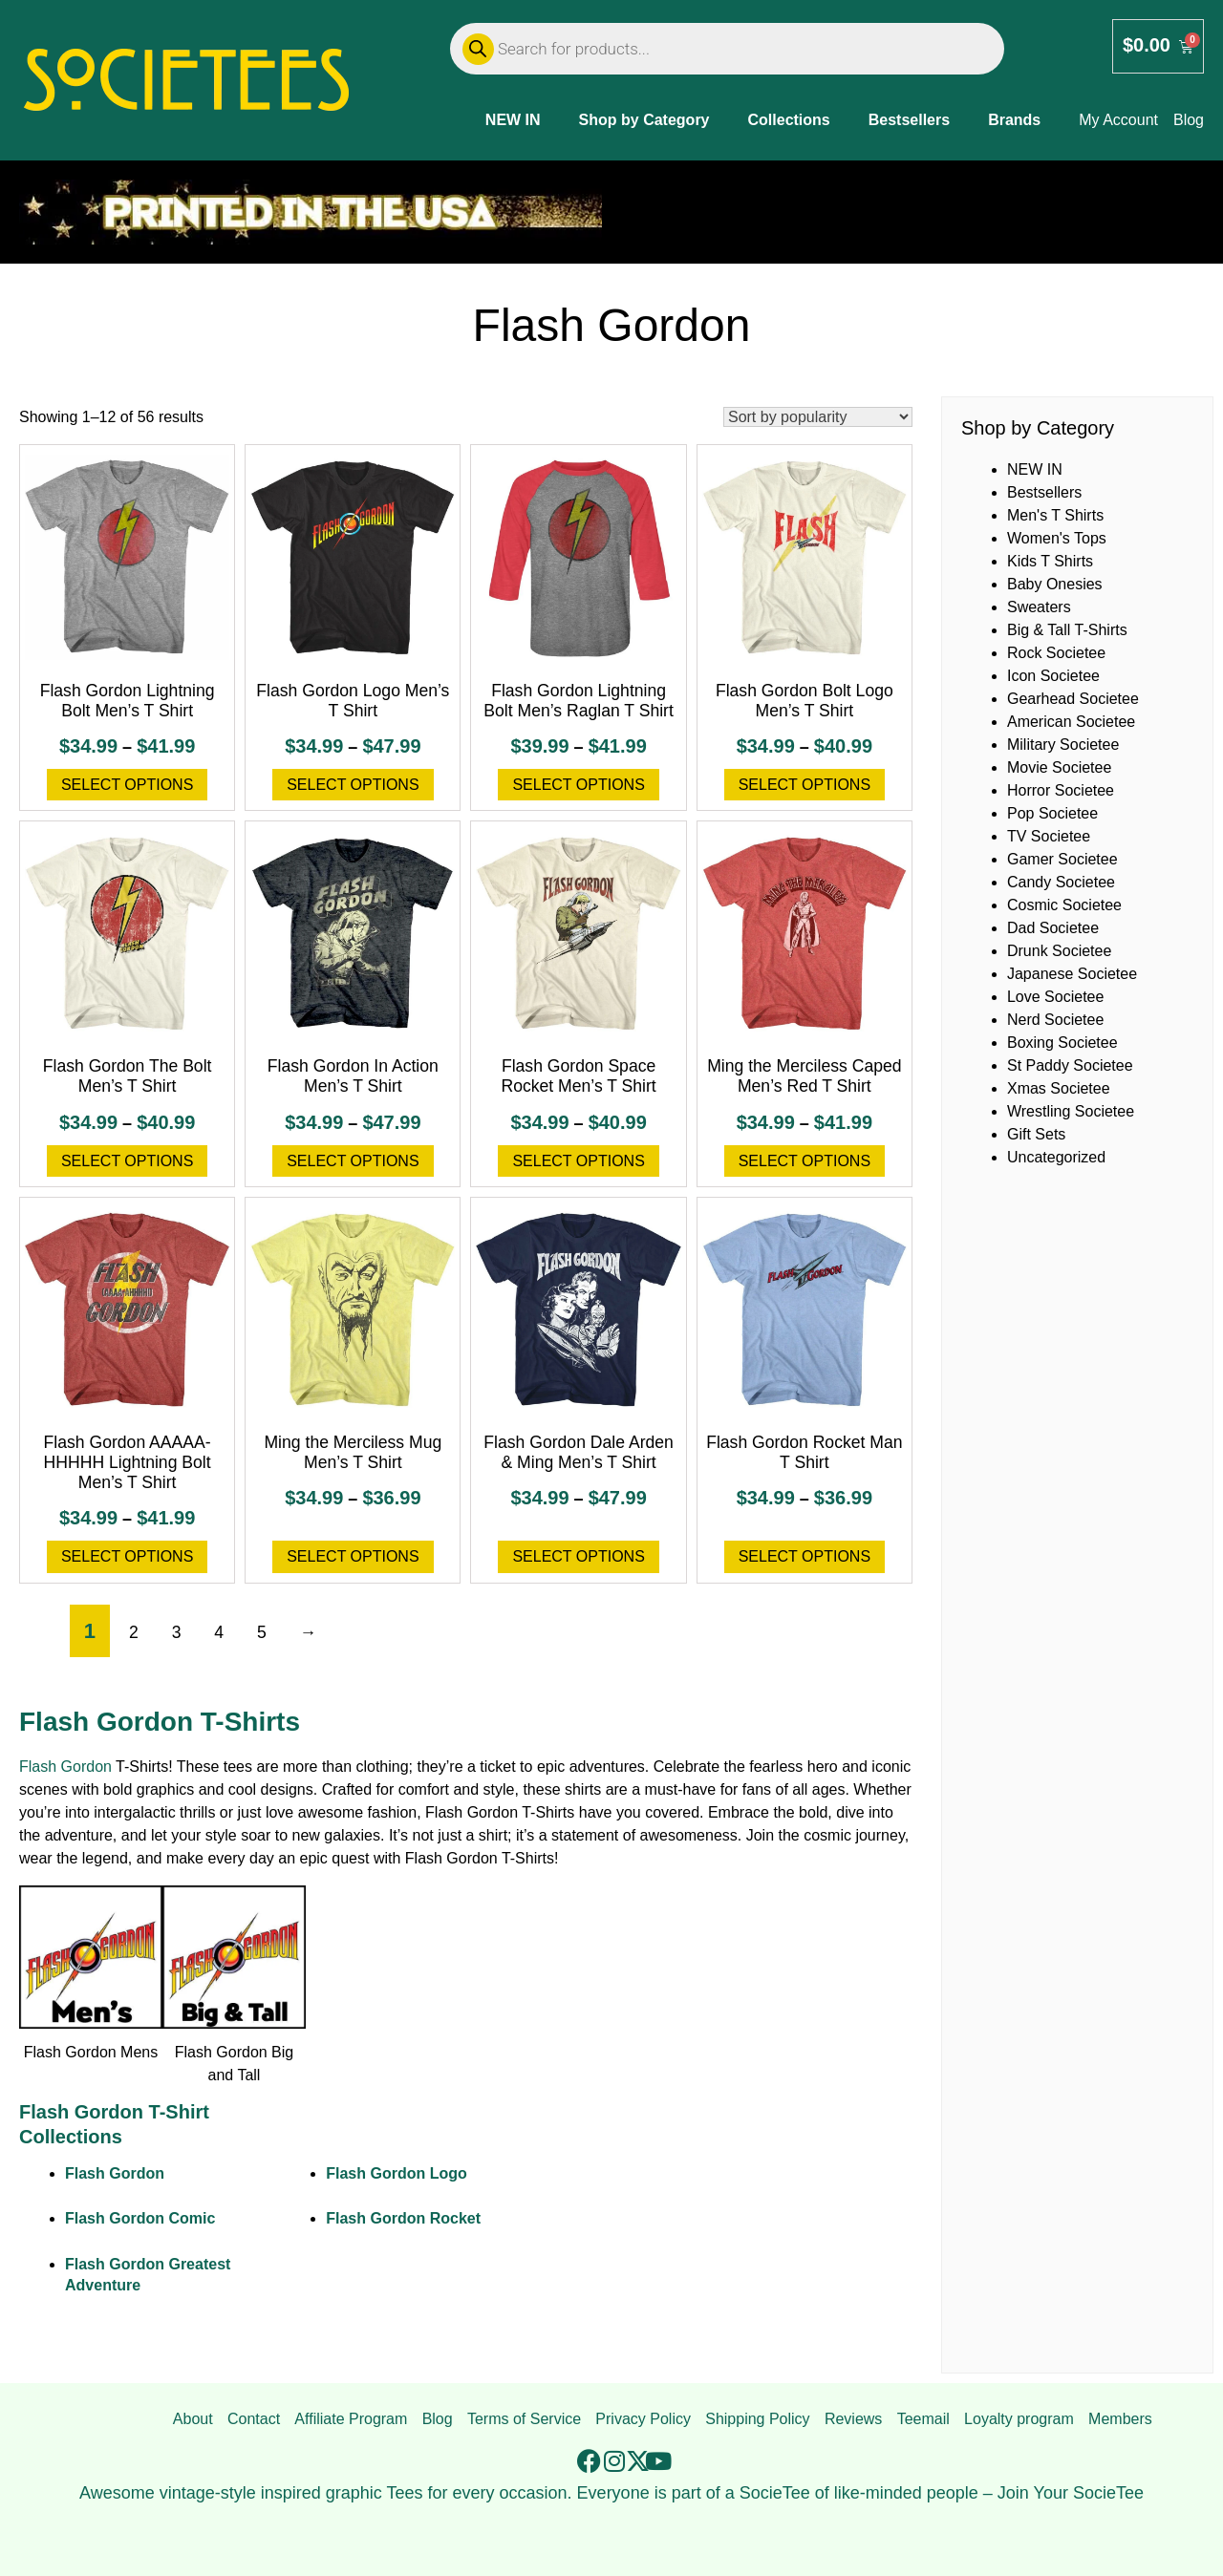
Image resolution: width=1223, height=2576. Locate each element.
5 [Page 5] (262, 1632)
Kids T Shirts (1050, 561)
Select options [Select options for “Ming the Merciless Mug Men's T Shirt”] (352, 1556)
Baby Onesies (1055, 584)
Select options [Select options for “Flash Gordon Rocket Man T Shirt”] (804, 1556)
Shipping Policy (757, 2419)
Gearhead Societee (1073, 699)
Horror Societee (1060, 790)
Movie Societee (1059, 767)
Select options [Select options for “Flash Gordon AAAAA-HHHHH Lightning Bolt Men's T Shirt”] (127, 1556)
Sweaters (1039, 607)
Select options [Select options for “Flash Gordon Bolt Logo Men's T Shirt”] (804, 785)
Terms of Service (524, 2419)
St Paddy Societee (1070, 1065)
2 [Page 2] (134, 1632)
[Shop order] (817, 417)
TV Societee (1048, 836)
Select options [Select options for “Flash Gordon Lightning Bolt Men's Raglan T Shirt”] (578, 785)
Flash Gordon (65, 1766)
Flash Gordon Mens (91, 2052)
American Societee (1071, 721)
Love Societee (1055, 997)
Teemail (923, 2419)
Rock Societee (1056, 653)
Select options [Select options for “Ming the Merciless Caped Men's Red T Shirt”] (804, 1161)
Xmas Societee (1058, 1088)
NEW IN (513, 120)
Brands (1014, 120)
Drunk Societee (1059, 951)
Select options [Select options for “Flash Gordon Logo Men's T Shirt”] (352, 785)
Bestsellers (909, 120)
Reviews (853, 2419)
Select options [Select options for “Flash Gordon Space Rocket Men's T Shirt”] (578, 1161)
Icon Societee (1053, 676)
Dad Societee (1053, 928)
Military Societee (1063, 744)
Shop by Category (644, 120)
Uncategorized (1056, 1157)
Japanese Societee (1072, 974)
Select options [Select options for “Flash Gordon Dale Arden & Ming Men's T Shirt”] (578, 1556)
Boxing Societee (1062, 1042)
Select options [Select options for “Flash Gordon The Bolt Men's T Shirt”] (127, 1161)
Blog (437, 2419)
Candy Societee (1061, 882)
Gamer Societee (1062, 859)
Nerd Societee (1055, 1019)
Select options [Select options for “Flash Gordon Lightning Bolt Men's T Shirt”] (127, 785)
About (193, 2419)
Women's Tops (1056, 538)
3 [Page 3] (177, 1632)
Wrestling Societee (1070, 1111)
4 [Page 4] (219, 1632)
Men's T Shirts (1055, 515)
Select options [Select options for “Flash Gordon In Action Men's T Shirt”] (352, 1161)
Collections (789, 120)
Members (1120, 2419)
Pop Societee (1052, 813)
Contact (253, 2419)
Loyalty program (1019, 2419)
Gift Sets (1036, 1134)
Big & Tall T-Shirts (1067, 630)
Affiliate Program (350, 2419)
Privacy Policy (643, 2419)
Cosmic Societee (1064, 905)
